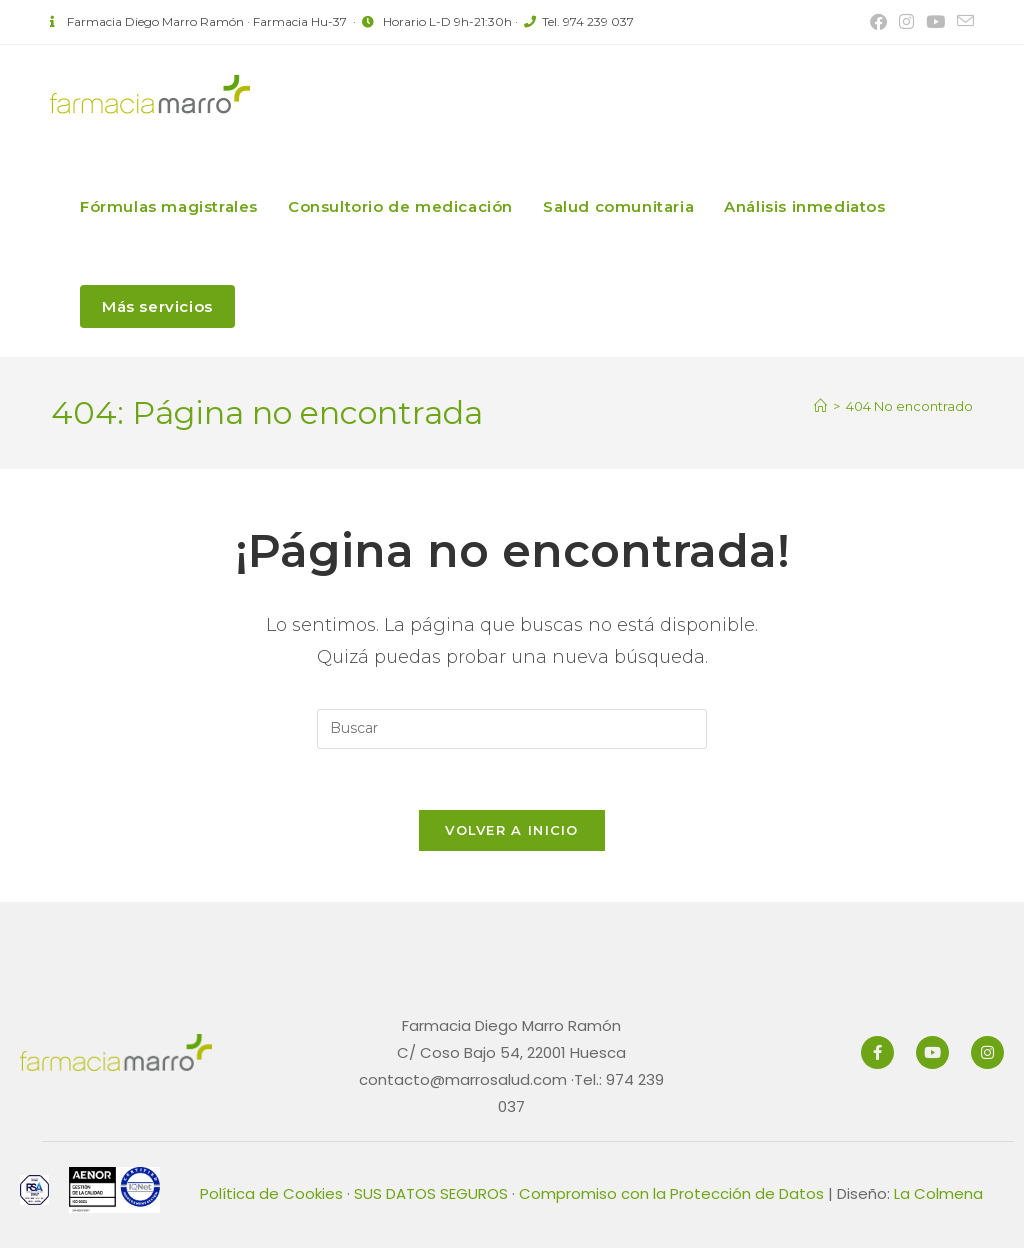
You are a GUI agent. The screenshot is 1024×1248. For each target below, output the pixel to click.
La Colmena (938, 1193)
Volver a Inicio (512, 830)
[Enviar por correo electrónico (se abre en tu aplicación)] (962, 22)
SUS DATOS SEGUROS (431, 1193)
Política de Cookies (271, 1193)
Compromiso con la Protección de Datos (671, 1193)
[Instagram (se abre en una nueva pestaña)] (906, 22)
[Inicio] (820, 406)
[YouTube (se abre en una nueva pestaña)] (935, 22)
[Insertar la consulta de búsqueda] (512, 729)
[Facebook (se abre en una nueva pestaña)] (878, 22)
